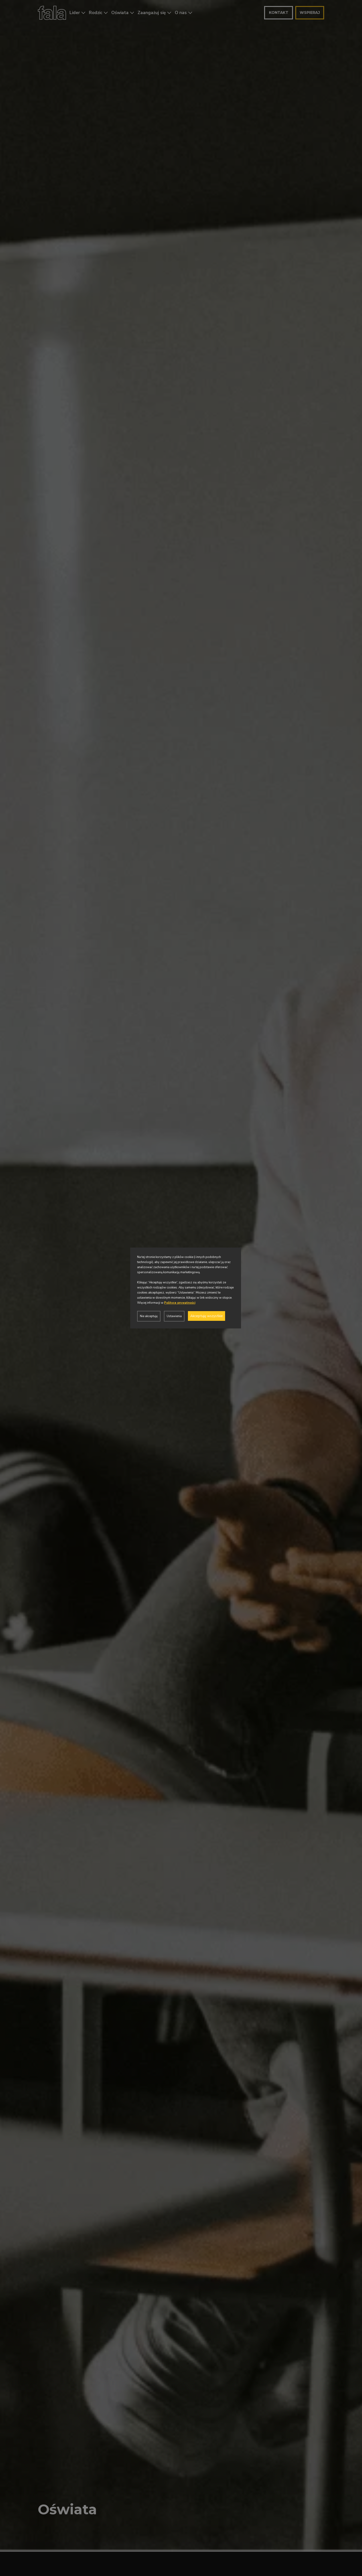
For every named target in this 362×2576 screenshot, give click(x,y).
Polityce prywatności (179, 1303)
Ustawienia (174, 1316)
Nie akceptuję (149, 1316)
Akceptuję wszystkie (206, 1316)
